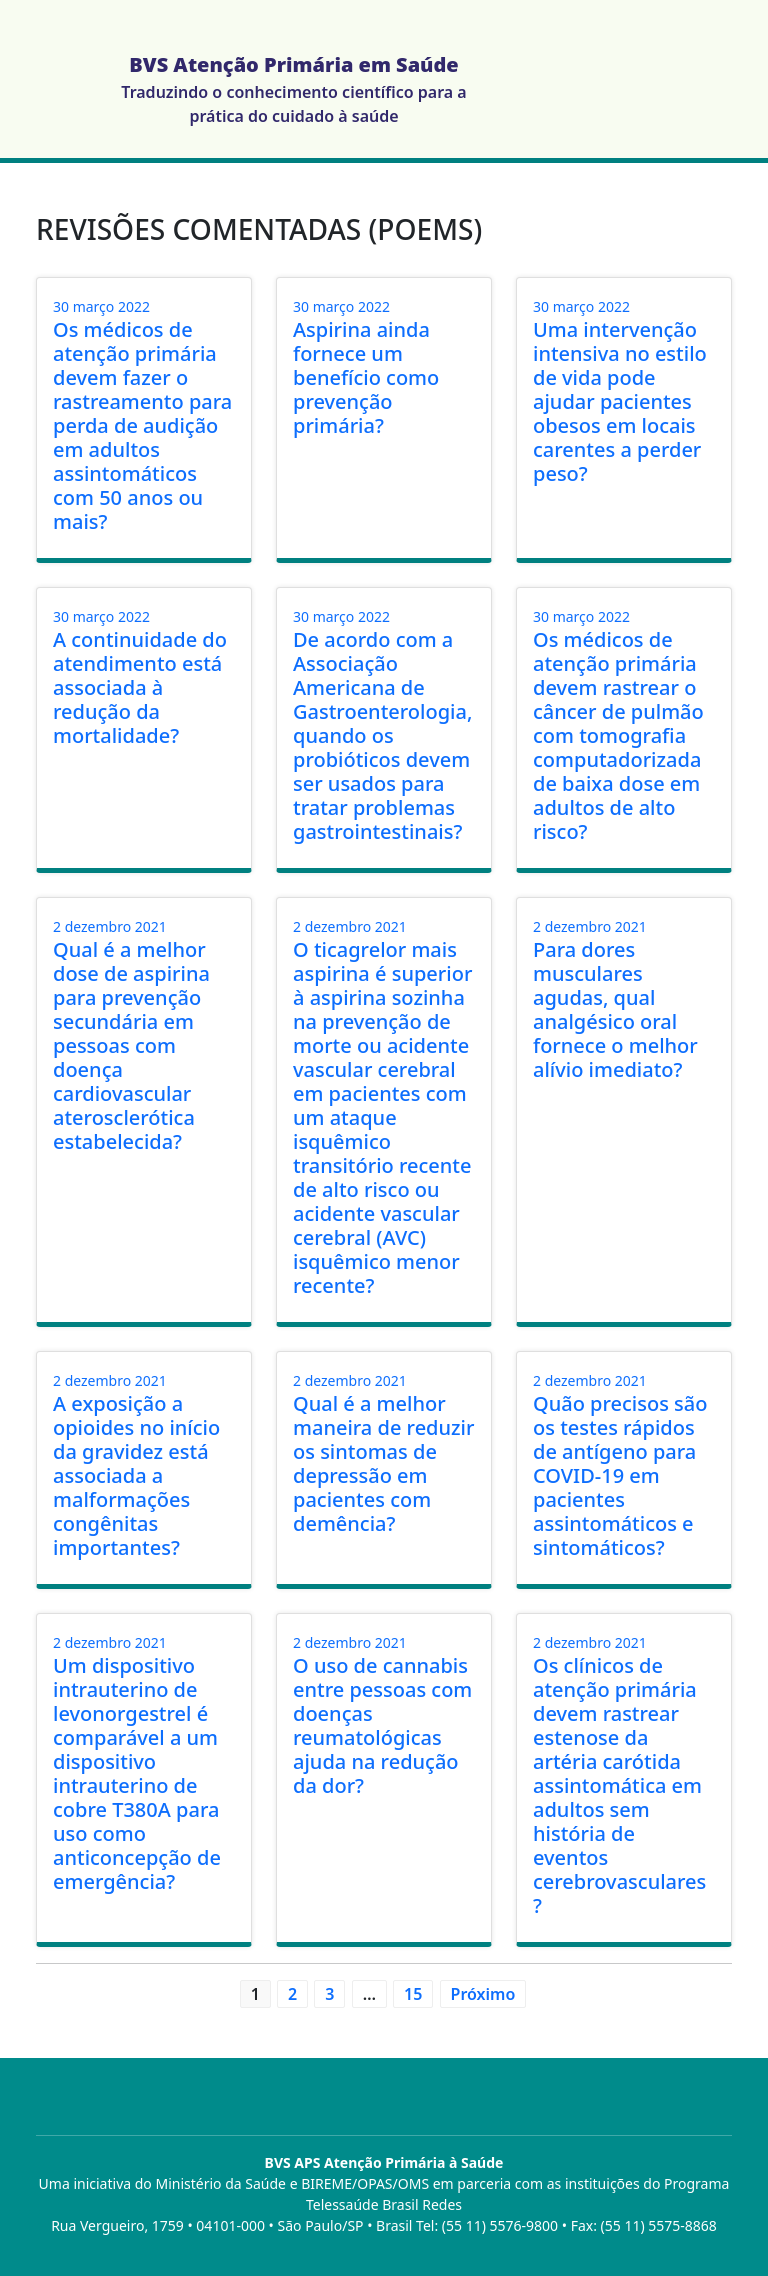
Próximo (483, 1994)
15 (413, 1994)
